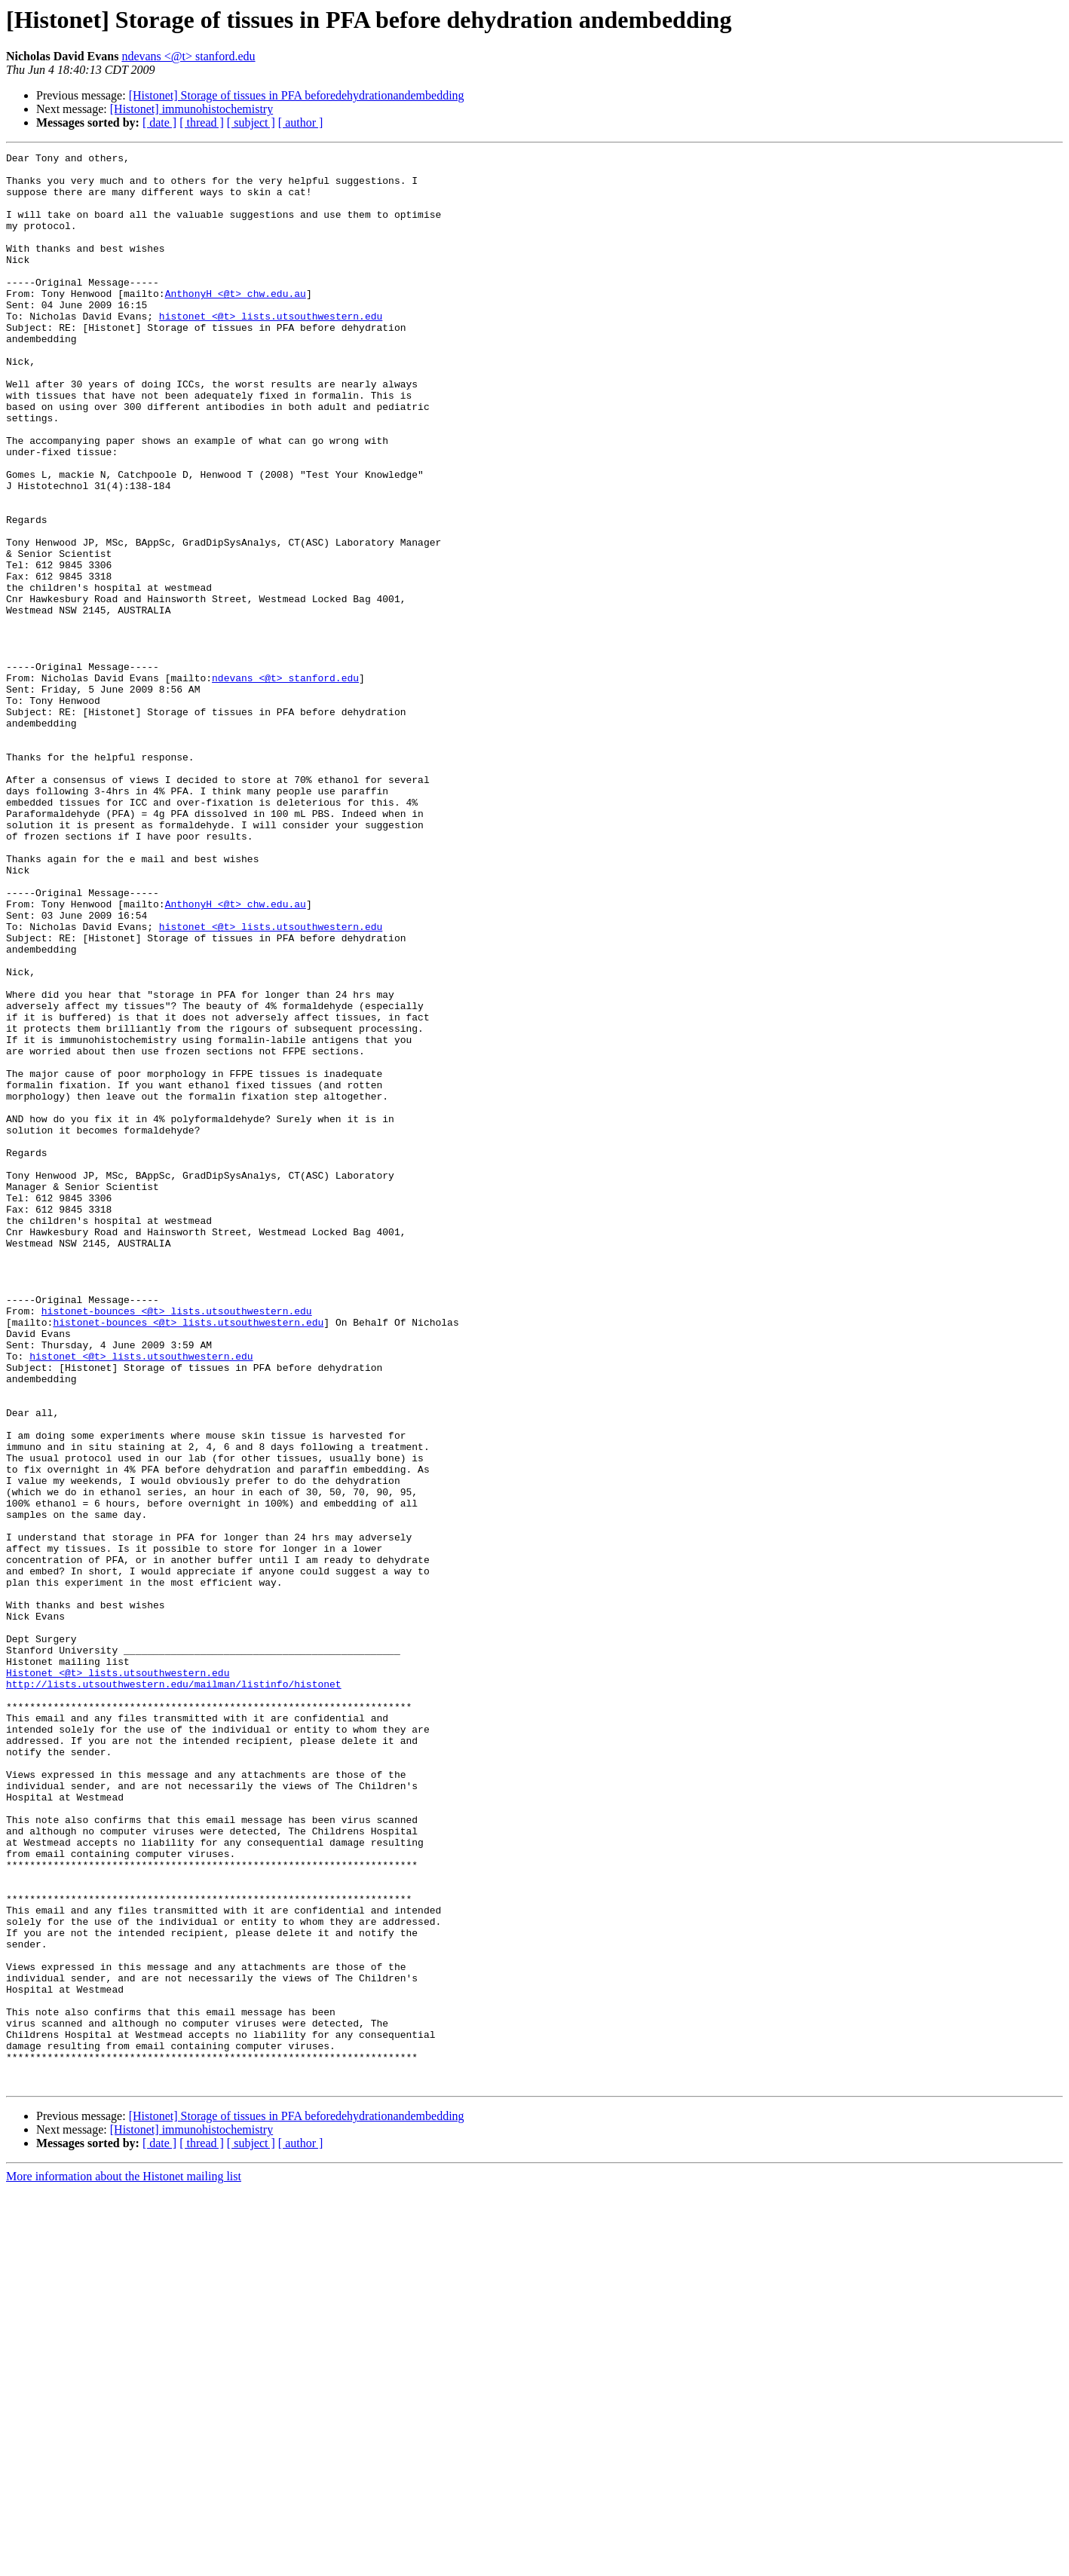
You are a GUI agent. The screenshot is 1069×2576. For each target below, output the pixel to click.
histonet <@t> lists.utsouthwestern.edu (270, 349)
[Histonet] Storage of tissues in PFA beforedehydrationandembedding (296, 95)
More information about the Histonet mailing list (123, 2562)
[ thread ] (201, 122)
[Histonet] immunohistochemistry (191, 108)
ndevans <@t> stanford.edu (188, 56)
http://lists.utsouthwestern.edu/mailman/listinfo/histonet (174, 1991)
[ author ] (300, 122)
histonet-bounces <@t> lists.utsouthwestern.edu (176, 1543)
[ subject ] (251, 122)
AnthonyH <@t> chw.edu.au (235, 322)
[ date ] (159, 122)
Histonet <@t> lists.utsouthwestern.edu (117, 1977)
